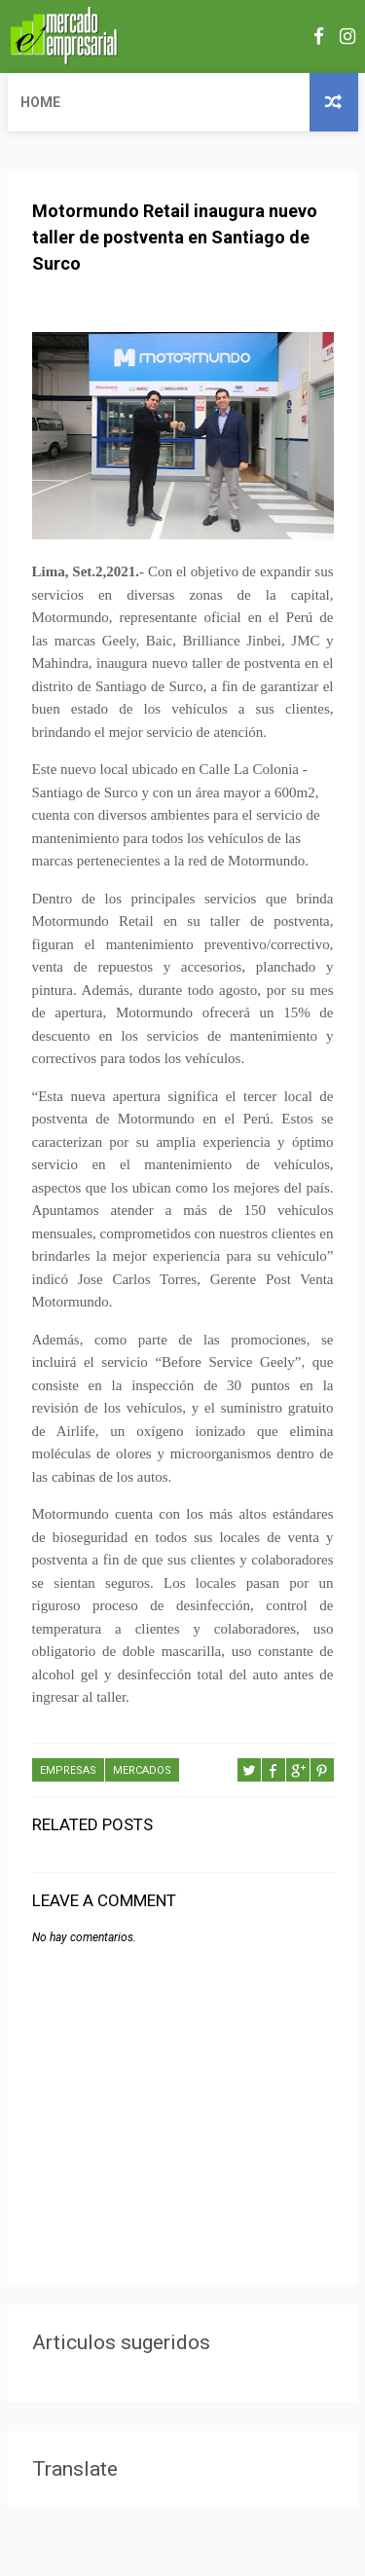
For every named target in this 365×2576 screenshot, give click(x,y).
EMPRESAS (68, 1770)
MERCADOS (142, 1770)
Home (40, 102)
